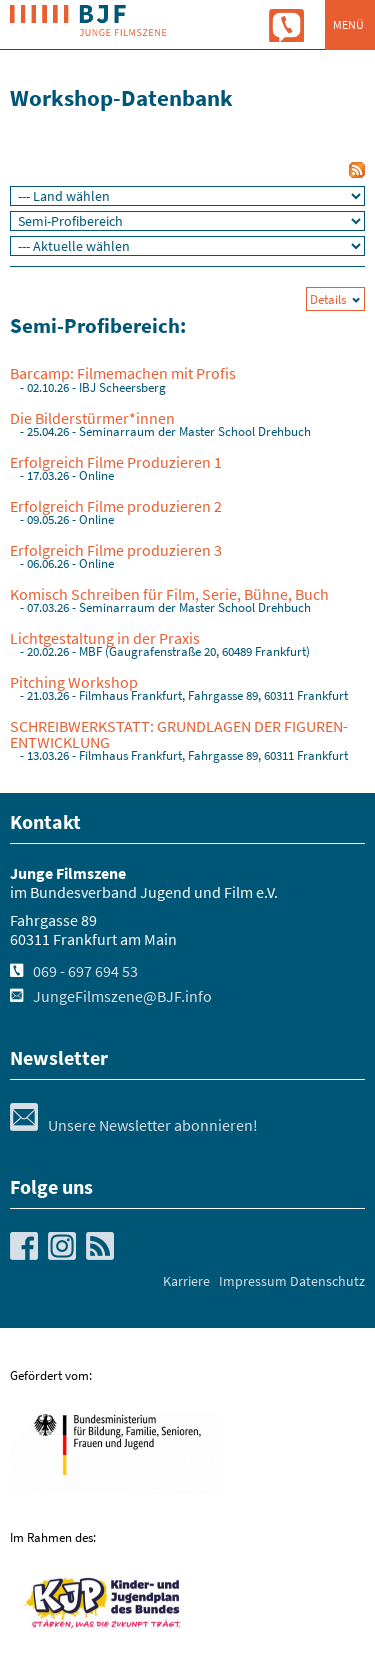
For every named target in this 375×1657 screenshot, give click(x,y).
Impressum (253, 1281)
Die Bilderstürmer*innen (92, 418)
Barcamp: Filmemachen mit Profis (123, 373)
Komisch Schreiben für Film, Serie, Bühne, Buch (169, 594)
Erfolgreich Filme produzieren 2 (116, 506)
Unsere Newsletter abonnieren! (134, 1125)
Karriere (186, 1281)
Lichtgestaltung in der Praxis (105, 638)
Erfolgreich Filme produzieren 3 (116, 550)
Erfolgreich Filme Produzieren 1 (116, 462)
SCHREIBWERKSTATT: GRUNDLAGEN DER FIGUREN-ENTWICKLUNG (179, 734)
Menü (348, 24)
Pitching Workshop (74, 682)
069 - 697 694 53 (85, 971)
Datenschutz (327, 1281)
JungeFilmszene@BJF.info (122, 996)
